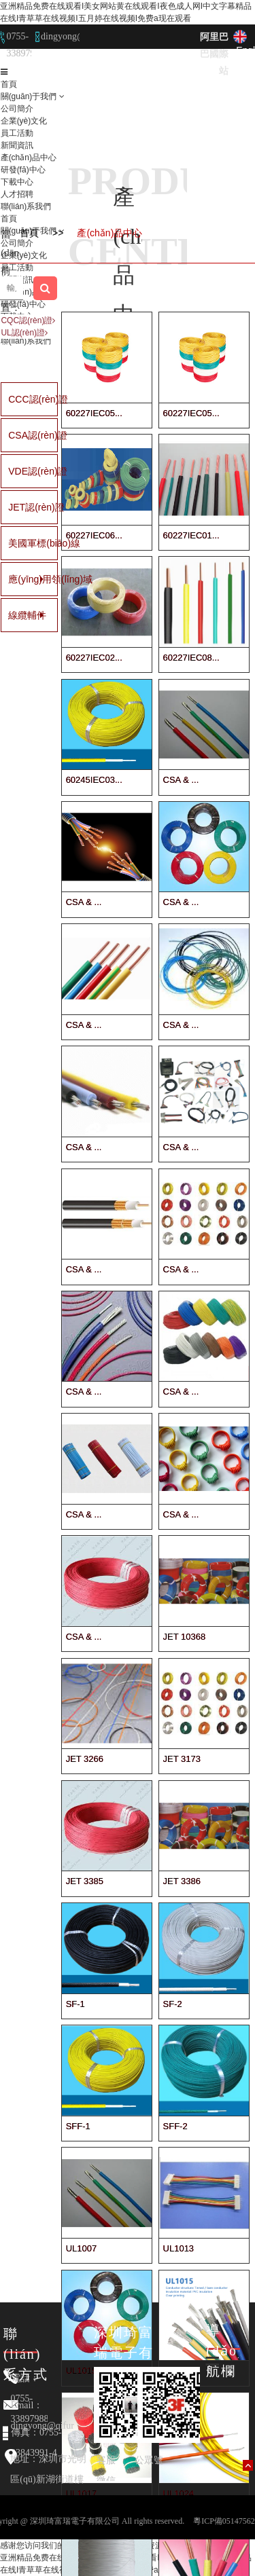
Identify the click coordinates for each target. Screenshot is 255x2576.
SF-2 (172, 2004)
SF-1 (75, 2004)
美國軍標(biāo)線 (15, 543)
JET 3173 (182, 1759)
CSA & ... (181, 780)
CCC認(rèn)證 (15, 399)
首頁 (9, 84)
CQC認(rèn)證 (28, 320)
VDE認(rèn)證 (15, 471)
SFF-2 (175, 2126)
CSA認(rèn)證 (15, 435)
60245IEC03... (94, 780)
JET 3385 (84, 1881)
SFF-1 (78, 2126)
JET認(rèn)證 (15, 507)
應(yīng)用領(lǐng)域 (15, 579)
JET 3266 (84, 1759)
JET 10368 (184, 1637)
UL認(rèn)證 (24, 332)
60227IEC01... (191, 535)
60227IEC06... (94, 535)
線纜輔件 (15, 615)
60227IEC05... (94, 413)
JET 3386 (182, 1881)
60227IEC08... (191, 657)
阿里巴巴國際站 (214, 54)
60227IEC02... (94, 657)
